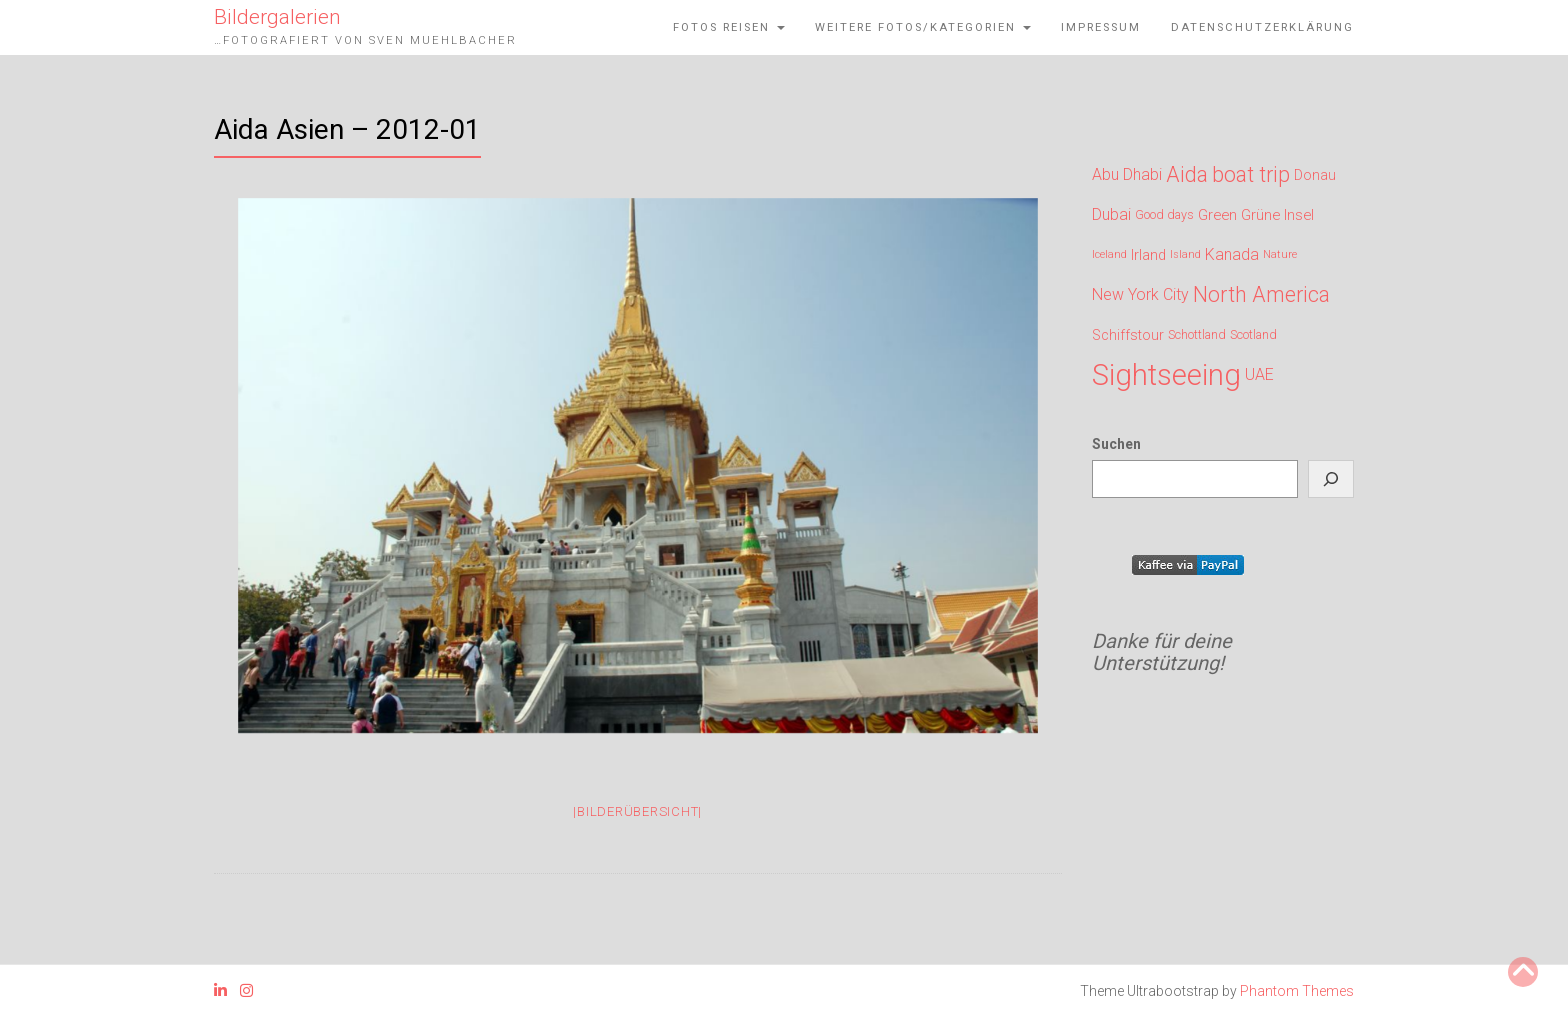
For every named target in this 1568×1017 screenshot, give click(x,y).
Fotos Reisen (729, 27)
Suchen (1116, 444)
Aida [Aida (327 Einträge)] (1187, 174)
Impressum (1101, 27)
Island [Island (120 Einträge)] (1185, 254)
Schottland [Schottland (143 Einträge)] (1197, 334)
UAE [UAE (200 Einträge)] (1259, 374)
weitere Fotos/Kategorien (923, 27)
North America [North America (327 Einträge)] (1261, 294)
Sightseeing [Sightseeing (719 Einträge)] (1166, 372)
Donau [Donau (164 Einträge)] (1315, 175)
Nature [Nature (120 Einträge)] (1280, 254)
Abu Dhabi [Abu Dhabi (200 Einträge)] (1127, 174)
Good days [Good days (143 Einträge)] (1164, 214)
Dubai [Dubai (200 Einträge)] (1111, 214)
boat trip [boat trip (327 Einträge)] (1251, 174)
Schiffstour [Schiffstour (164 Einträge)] (1128, 335)
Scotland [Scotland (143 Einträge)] (1253, 334)
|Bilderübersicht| (637, 811)
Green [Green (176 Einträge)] (1217, 215)
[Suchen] (1331, 479)
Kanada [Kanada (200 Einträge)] (1232, 254)
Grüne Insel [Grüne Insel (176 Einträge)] (1277, 215)
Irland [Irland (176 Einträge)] (1148, 255)
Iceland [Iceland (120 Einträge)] (1109, 254)
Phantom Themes (1297, 991)
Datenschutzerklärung (1262, 27)
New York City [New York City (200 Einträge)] (1140, 294)
